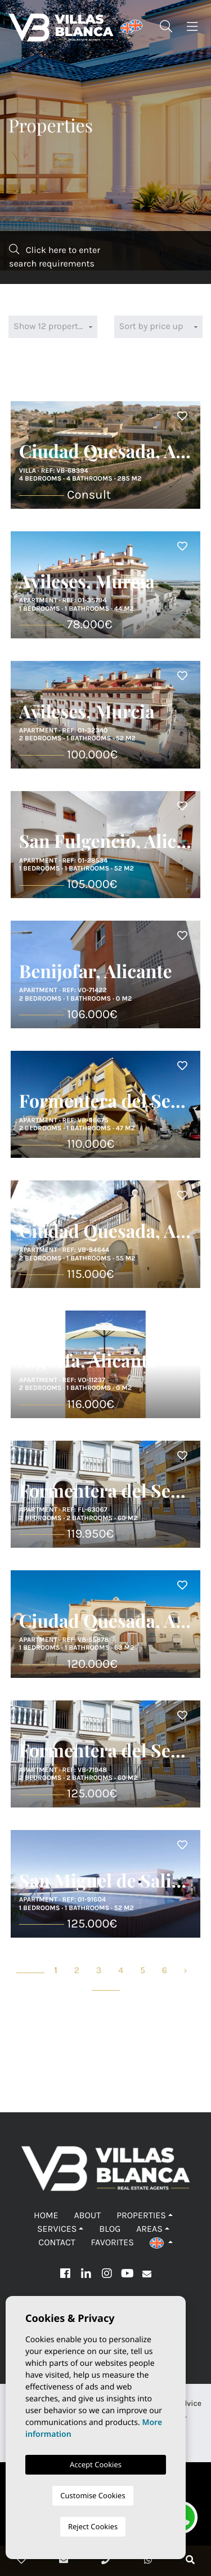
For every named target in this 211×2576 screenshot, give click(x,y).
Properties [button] (141, 2215)
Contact (56, 2242)
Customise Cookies (92, 2495)
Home (46, 2215)
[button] (161, 2242)
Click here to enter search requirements (54, 256)
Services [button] (57, 2229)
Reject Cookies (93, 2526)
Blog (109, 2229)
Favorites (112, 2242)
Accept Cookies (96, 2464)
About (87, 2215)
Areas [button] (149, 2229)
